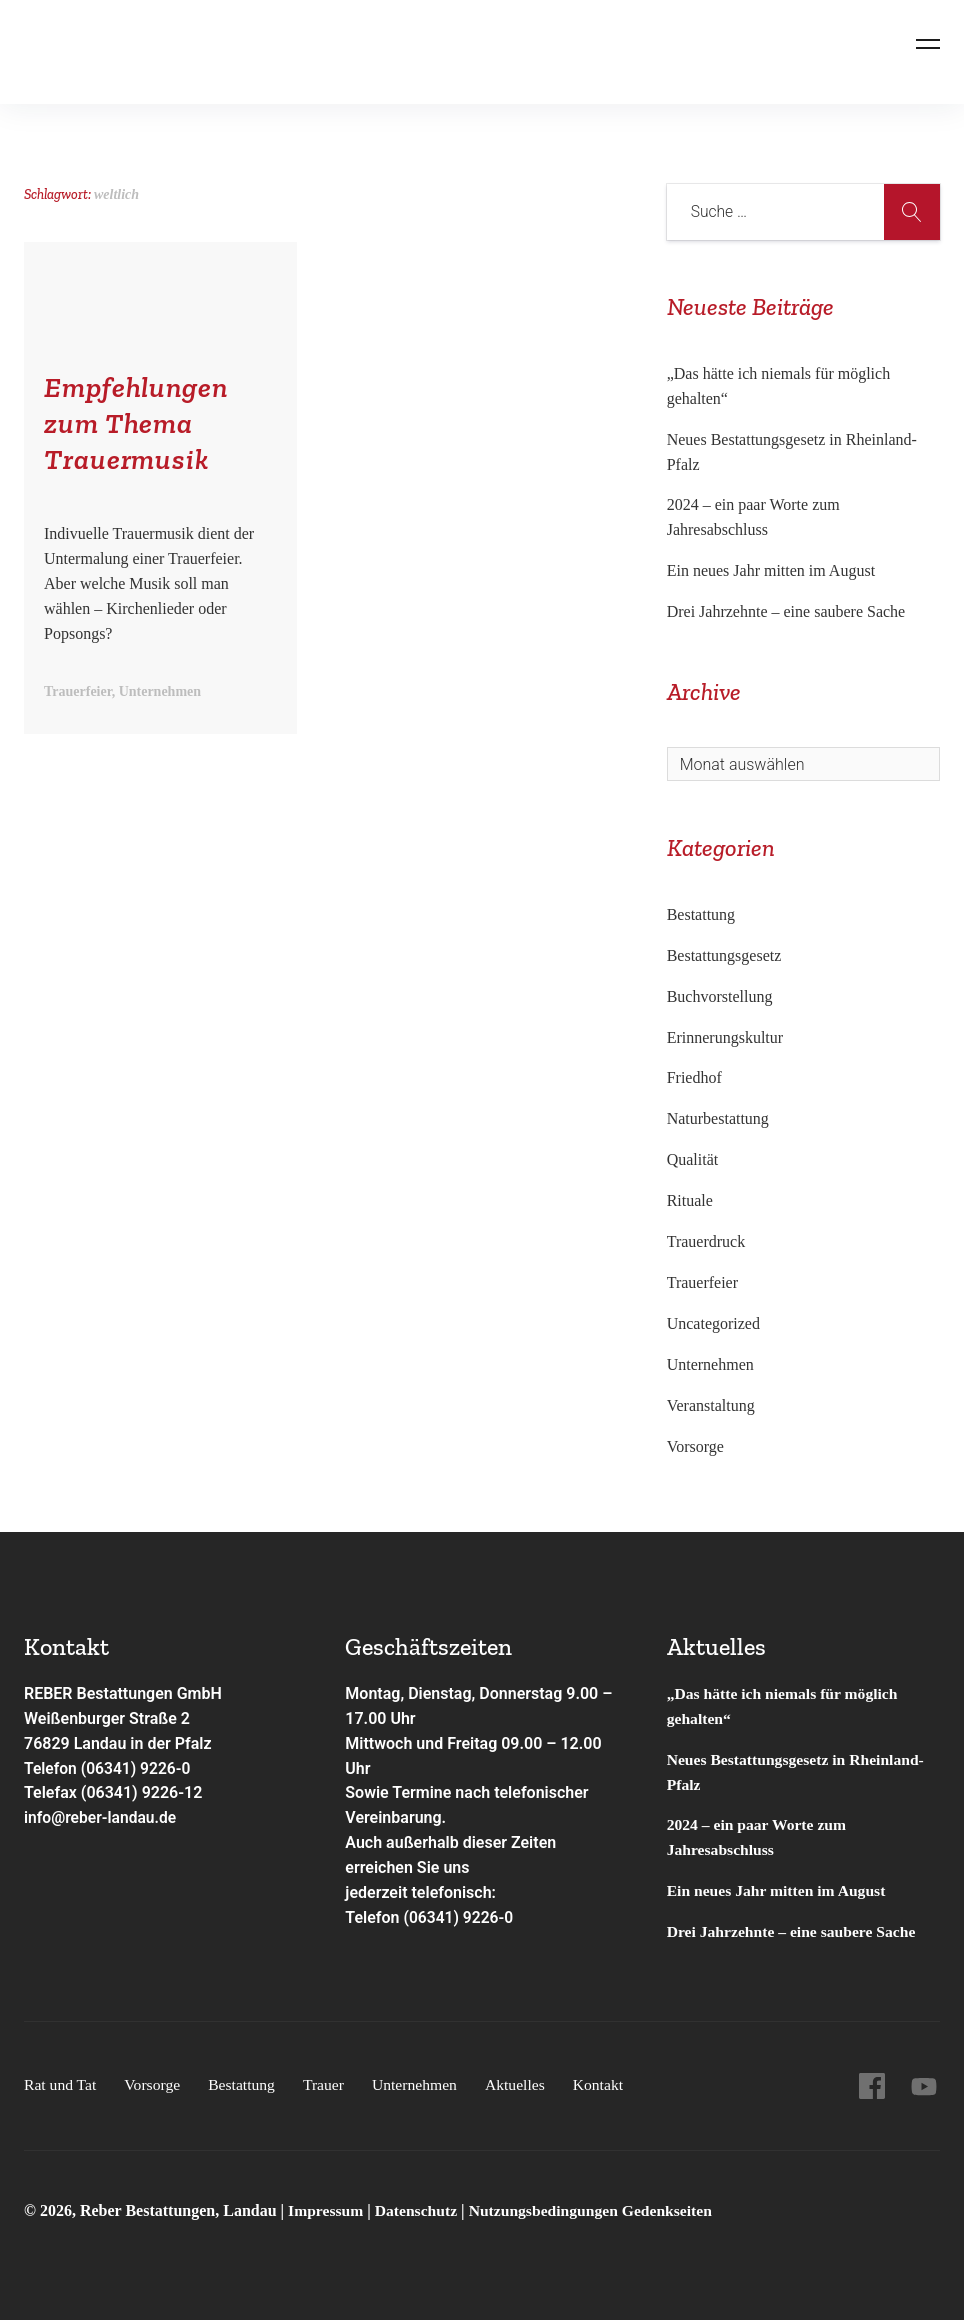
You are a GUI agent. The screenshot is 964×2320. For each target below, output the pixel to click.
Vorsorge (695, 1446)
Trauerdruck (706, 1241)
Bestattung (701, 914)
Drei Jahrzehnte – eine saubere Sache (786, 611)
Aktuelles (523, 2084)
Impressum (328, 2210)
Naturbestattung (718, 1118)
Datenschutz (419, 2210)
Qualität (693, 1159)
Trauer (329, 2084)
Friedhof (694, 1077)
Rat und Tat (61, 2084)
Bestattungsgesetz (724, 955)
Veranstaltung (711, 1405)
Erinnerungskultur (725, 1037)
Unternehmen (710, 1364)
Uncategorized (713, 1323)
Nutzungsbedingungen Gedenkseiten (597, 2210)
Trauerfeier (702, 1282)
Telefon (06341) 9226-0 (109, 1768)
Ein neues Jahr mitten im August (771, 570)
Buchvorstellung (720, 996)
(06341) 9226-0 (459, 1917)
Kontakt (608, 2084)
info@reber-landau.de (102, 1817)
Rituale (690, 1200)
